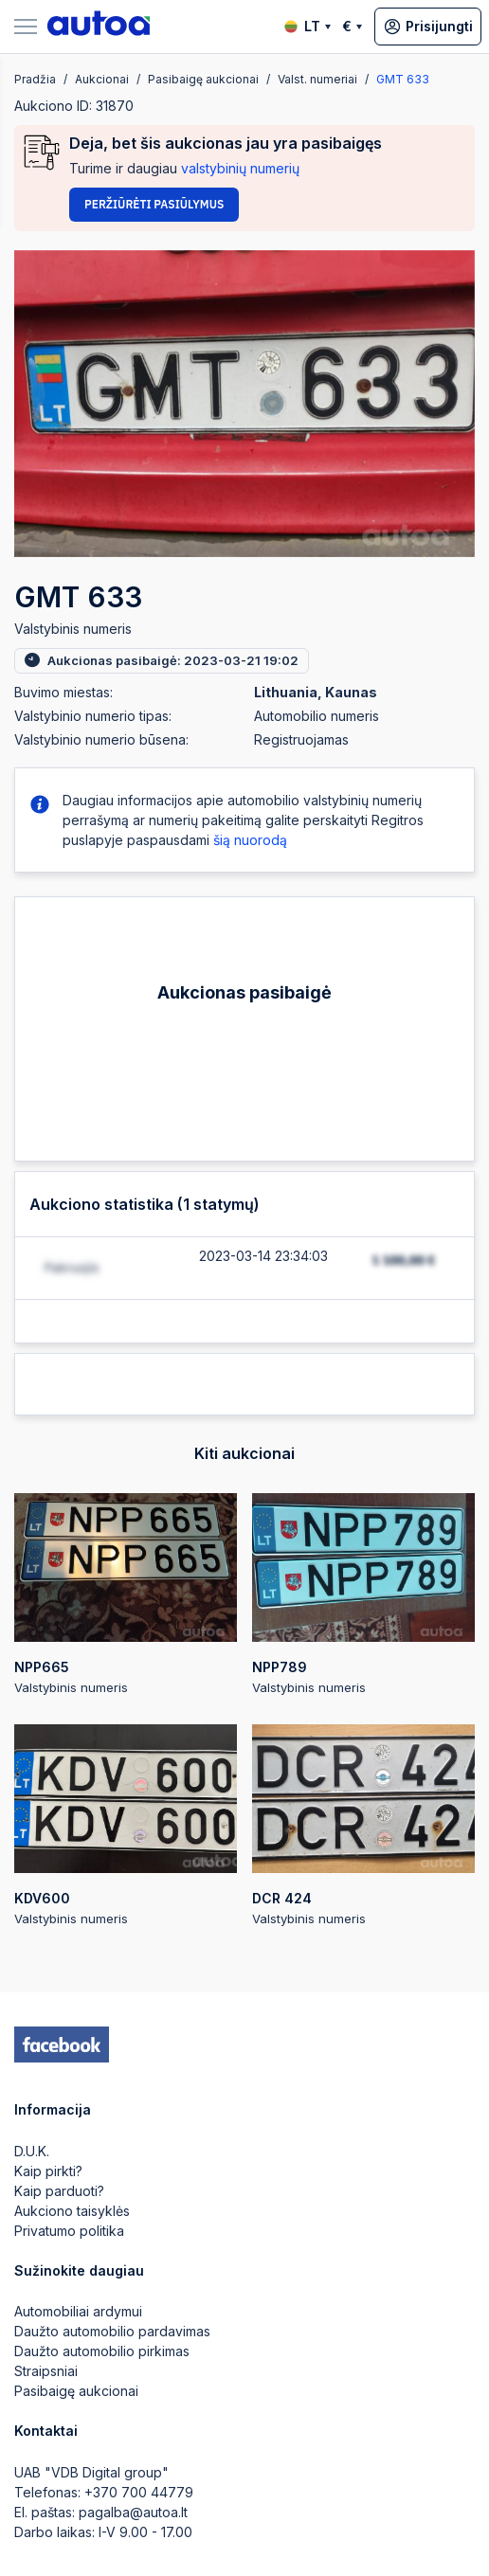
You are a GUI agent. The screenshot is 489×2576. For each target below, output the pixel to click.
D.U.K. (31, 2151)
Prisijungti (428, 26)
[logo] (98, 26)
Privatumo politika (69, 2231)
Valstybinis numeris (125, 1594)
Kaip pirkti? (48, 2171)
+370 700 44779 (138, 2492)
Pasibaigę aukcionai (76, 2391)
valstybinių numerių (240, 168)
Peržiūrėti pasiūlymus (154, 204)
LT (307, 26)
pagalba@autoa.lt (133, 2512)
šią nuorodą (250, 840)
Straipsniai (46, 2371)
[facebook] (61, 2045)
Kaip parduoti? (59, 2191)
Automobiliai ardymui (78, 2311)
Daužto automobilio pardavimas (112, 2331)
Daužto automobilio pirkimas (102, 2351)
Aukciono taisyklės (72, 2211)
